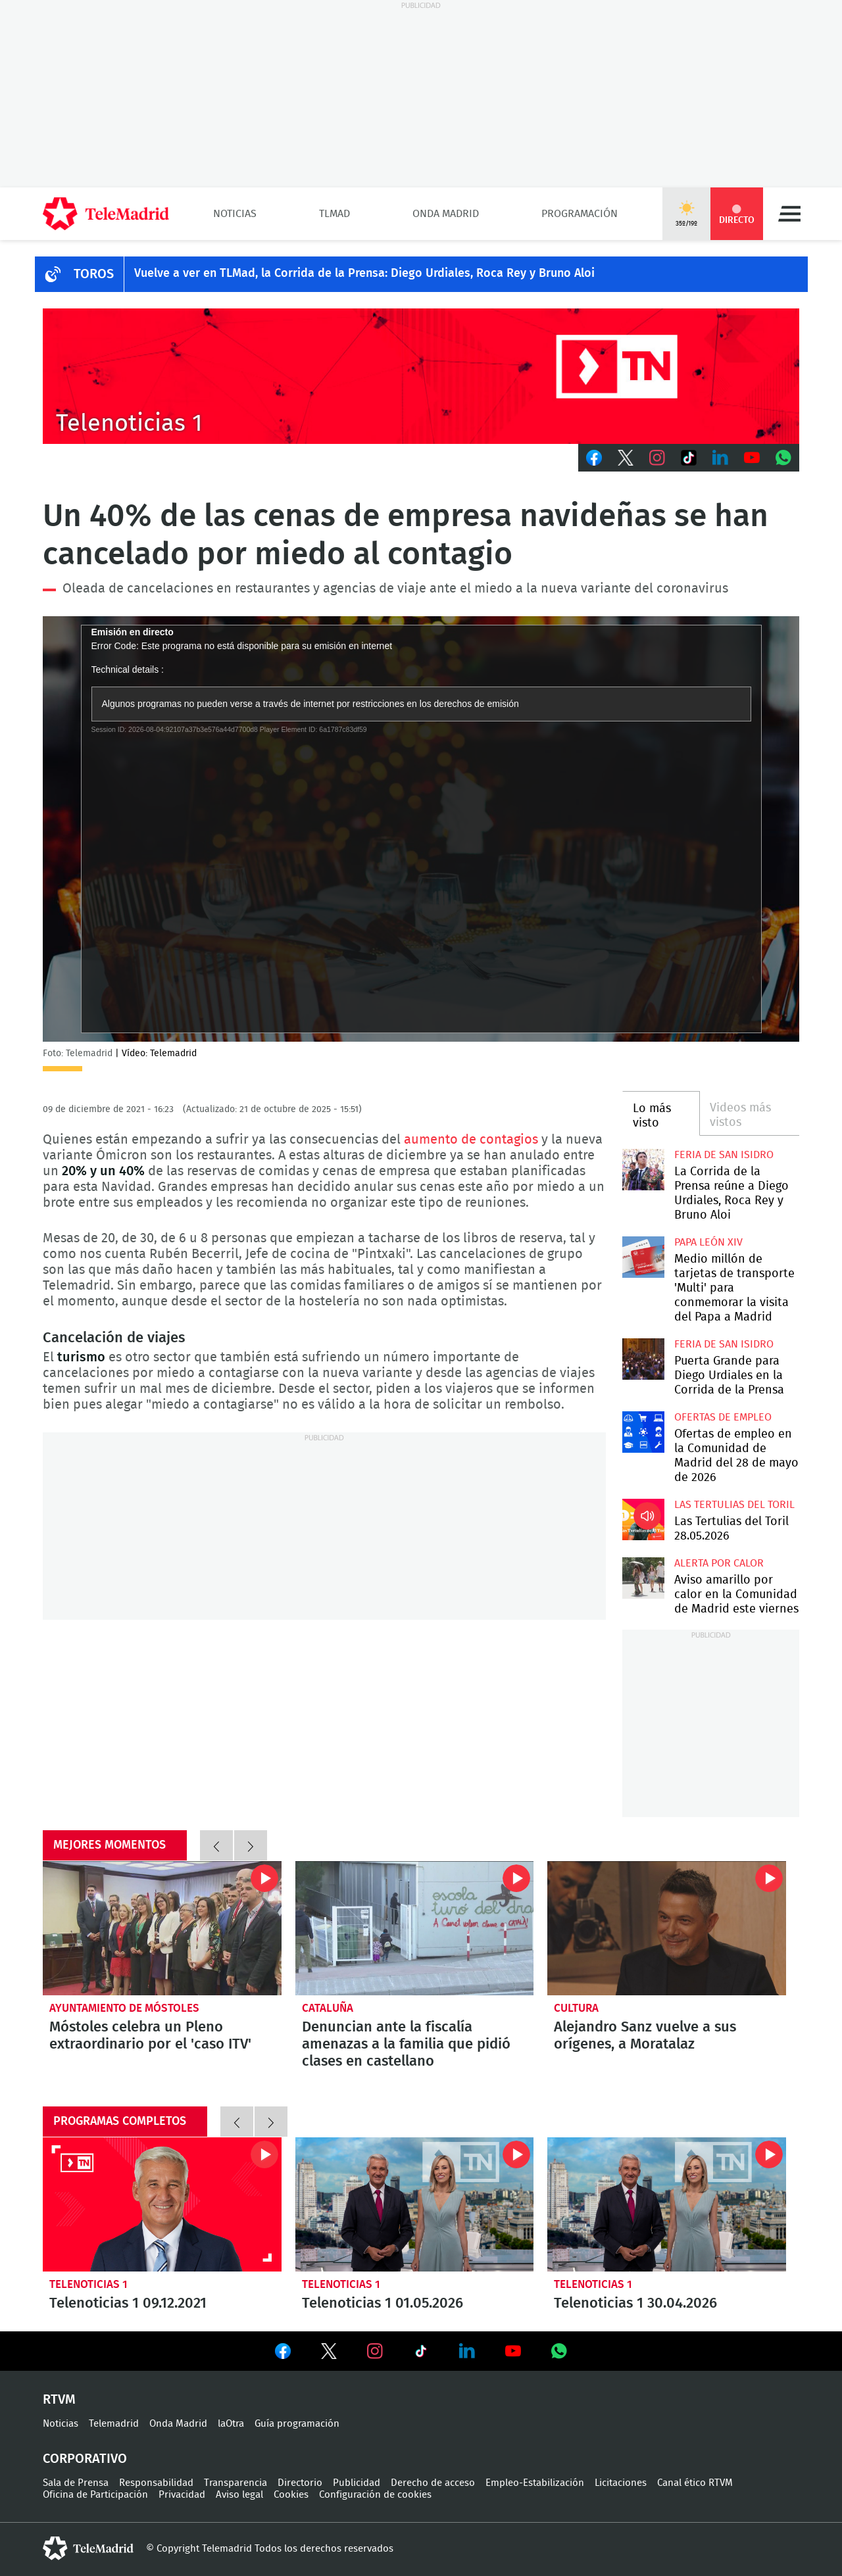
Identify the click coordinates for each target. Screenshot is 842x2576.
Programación (579, 213)
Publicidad (356, 2483)
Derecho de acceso (433, 2483)
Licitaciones (621, 2483)
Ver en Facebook (283, 2353)
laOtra (231, 2424)
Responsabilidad (156, 2483)
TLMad (334, 213)
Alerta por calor (719, 1563)
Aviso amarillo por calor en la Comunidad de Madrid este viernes (643, 1578)
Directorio (300, 2483)
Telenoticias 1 (88, 2284)
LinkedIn (720, 458)
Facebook (594, 458)
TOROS (94, 274)
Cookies (291, 2495)
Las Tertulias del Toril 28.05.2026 (643, 1519)
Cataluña (327, 2008)
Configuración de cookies (375, 2495)
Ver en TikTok (421, 2353)
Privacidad (182, 2495)
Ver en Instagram (375, 2351)
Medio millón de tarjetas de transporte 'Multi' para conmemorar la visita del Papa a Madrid (643, 1257)
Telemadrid (114, 2424)
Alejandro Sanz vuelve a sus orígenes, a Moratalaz (666, 1928)
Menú (789, 213)
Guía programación (297, 2424)
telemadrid (88, 2548)
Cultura (576, 2008)
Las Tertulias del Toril (734, 1504)
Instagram (657, 458)
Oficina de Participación (95, 2495)
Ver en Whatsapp (559, 2351)
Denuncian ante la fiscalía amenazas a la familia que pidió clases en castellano (414, 1928)
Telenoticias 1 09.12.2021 (162, 2204)
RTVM (59, 2399)
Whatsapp (783, 458)
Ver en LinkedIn (467, 2351)
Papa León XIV (708, 1242)
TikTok (689, 458)
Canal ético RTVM (695, 2483)
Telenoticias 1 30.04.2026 (666, 2204)
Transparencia (235, 2483)
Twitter (625, 458)
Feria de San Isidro (724, 1155)
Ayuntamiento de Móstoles (124, 2008)
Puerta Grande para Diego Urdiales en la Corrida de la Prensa (643, 1359)
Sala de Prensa (76, 2483)
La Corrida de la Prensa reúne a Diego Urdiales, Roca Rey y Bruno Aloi (643, 1169)
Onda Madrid (445, 213)
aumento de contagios (471, 1139)
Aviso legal (239, 2495)
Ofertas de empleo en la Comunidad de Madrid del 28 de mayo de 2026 (643, 1432)
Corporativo (85, 2459)
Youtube (752, 458)
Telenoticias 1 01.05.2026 (414, 2204)
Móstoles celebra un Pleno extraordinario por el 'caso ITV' (162, 1928)
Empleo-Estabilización (534, 2483)
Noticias (235, 213)
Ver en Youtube (513, 2351)
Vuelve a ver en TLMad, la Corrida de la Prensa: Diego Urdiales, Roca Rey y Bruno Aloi (364, 273)
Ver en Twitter (329, 2353)
